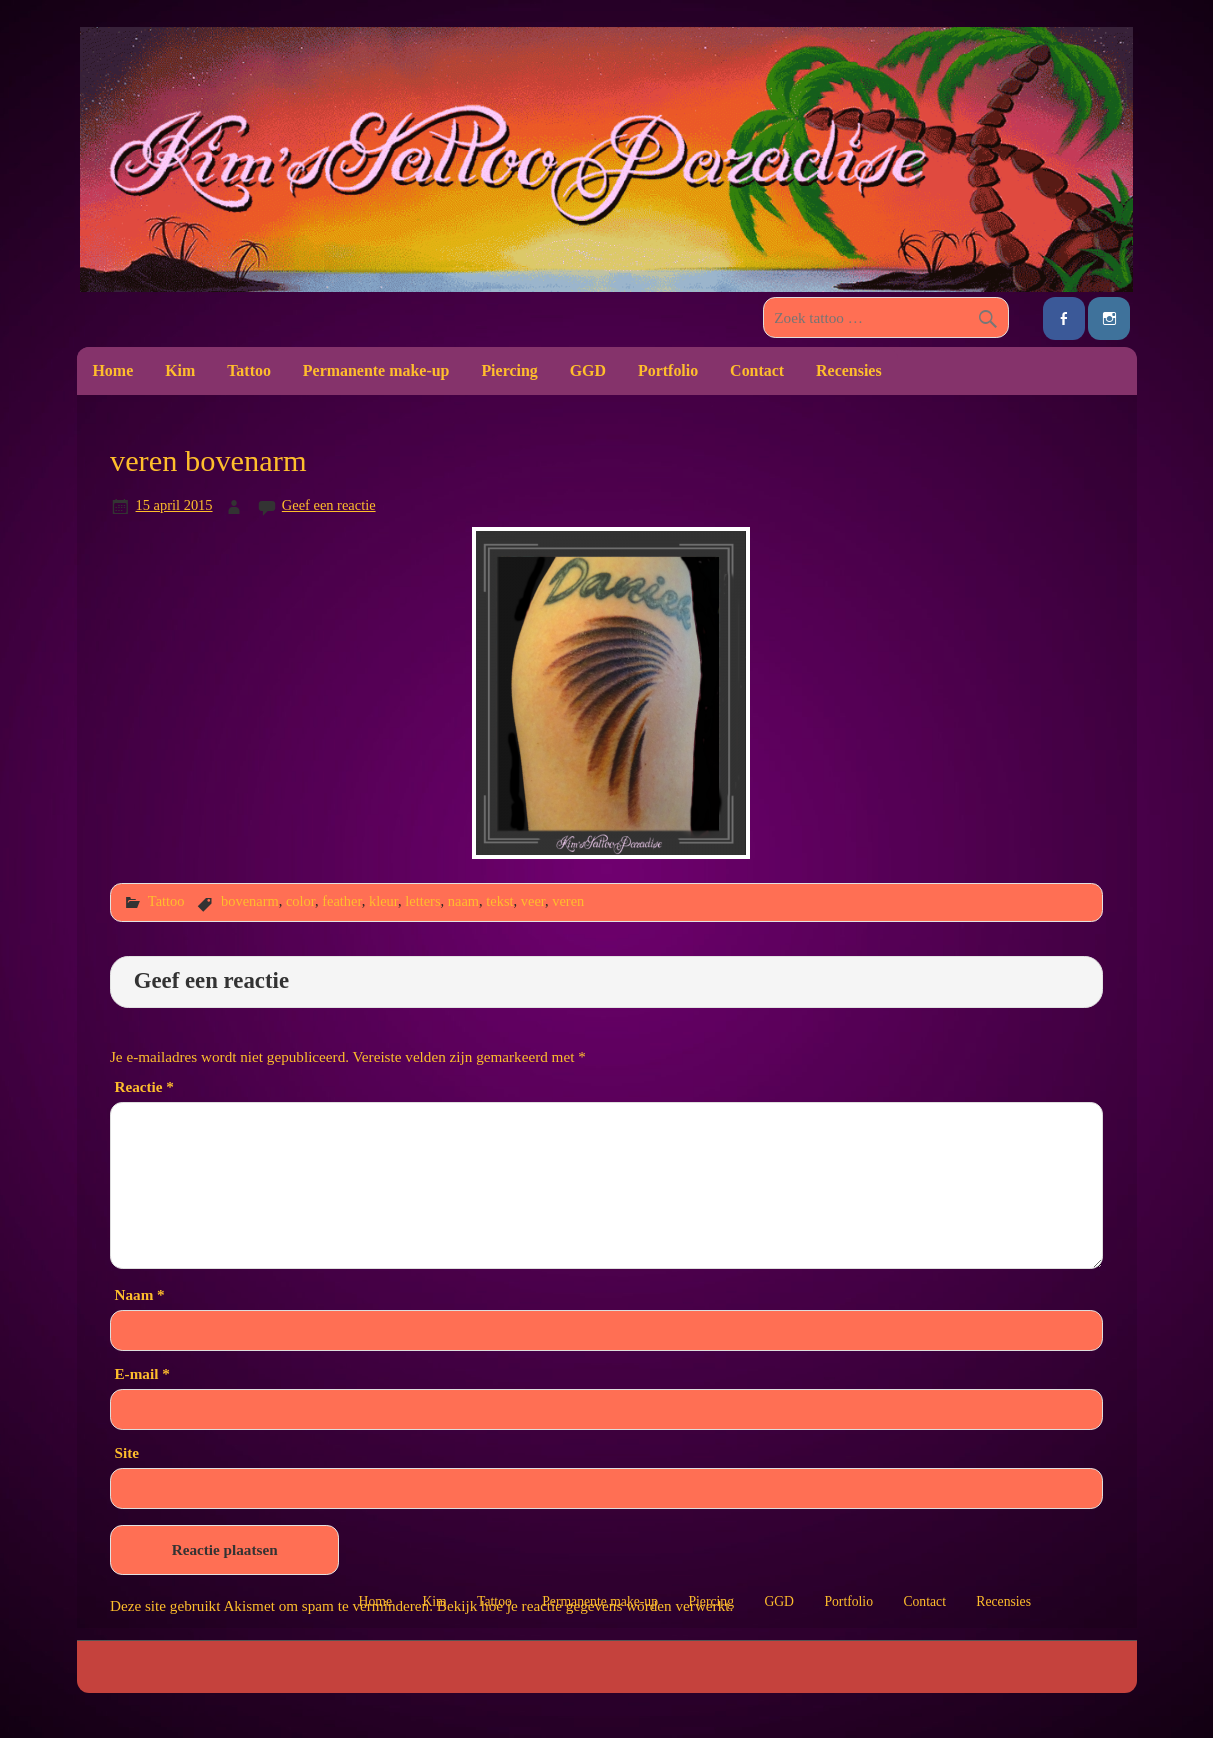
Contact (757, 370)
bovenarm (250, 901)
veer (533, 901)
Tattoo (249, 370)
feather (342, 901)
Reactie (143, 1086)
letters (422, 901)
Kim (180, 370)
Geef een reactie (329, 505)
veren (568, 901)
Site (126, 1452)
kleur (383, 901)
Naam (139, 1294)
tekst (499, 901)
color (300, 901)
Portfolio (668, 370)
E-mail (141, 1373)
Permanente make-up (376, 370)
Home (112, 370)
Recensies (849, 370)
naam (463, 901)
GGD (588, 370)
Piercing (509, 370)
